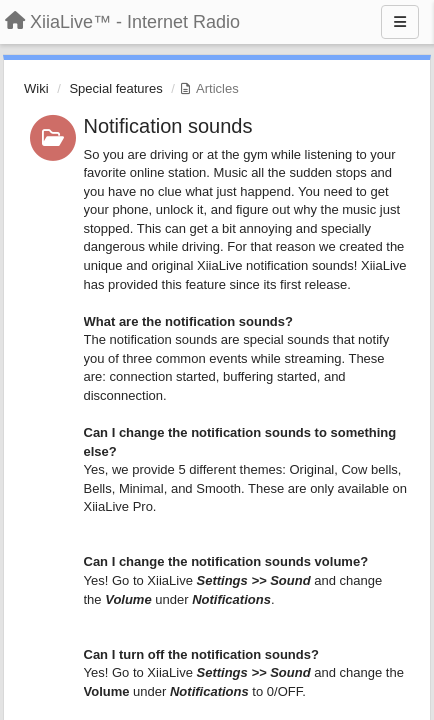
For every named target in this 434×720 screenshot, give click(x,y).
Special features (115, 88)
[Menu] (400, 22)
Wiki (36, 88)
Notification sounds (168, 126)
